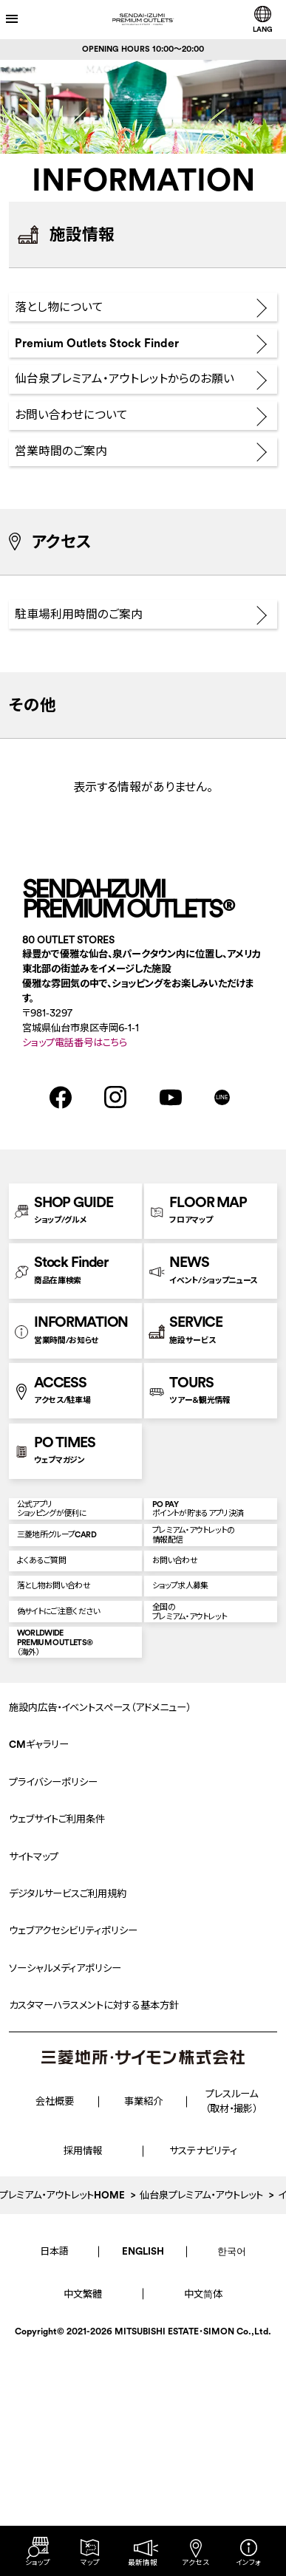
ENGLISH (143, 2501)
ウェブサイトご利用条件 (57, 2069)
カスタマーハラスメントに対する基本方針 (94, 2255)
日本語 (54, 2501)
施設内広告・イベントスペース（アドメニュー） (100, 1957)
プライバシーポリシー (53, 2032)
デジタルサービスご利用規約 (67, 2143)
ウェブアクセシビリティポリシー (73, 2181)
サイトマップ (33, 2106)
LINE (222, 1190)
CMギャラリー (39, 1995)
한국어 (231, 2501)
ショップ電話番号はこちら (74, 1136)
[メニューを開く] (25, 18)
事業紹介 (143, 2352)
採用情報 (83, 2400)
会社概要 (54, 2352)
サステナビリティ (203, 2400)
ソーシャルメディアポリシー (65, 2218)
